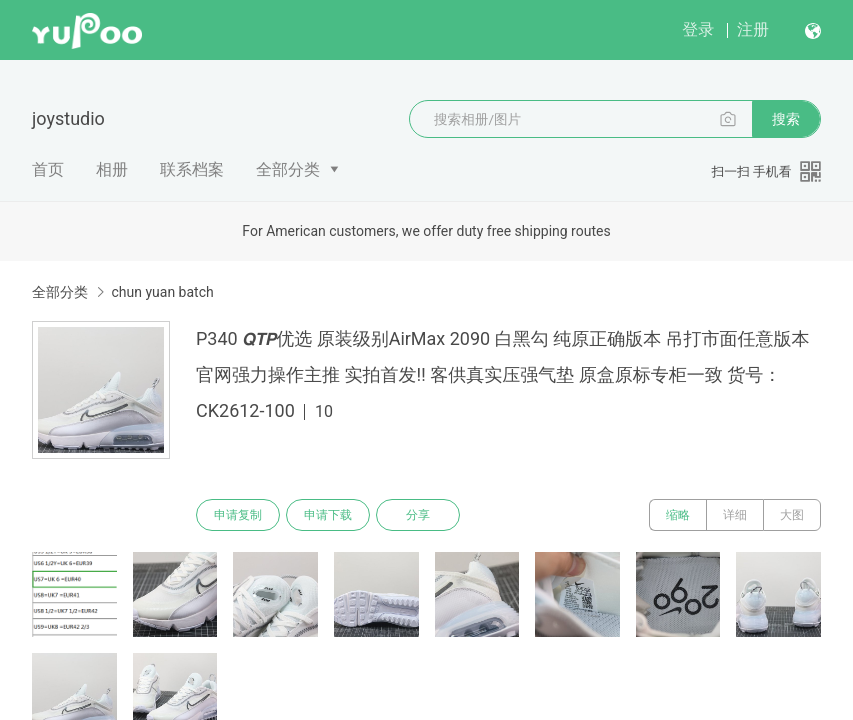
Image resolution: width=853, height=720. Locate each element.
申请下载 (328, 515)
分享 (418, 515)
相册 (112, 169)
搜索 (786, 119)
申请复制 (238, 515)
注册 (753, 29)
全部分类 (288, 169)
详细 (735, 515)
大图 (792, 515)
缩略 (678, 515)
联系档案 (192, 169)
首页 (48, 169)
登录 (698, 29)
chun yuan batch (162, 292)
